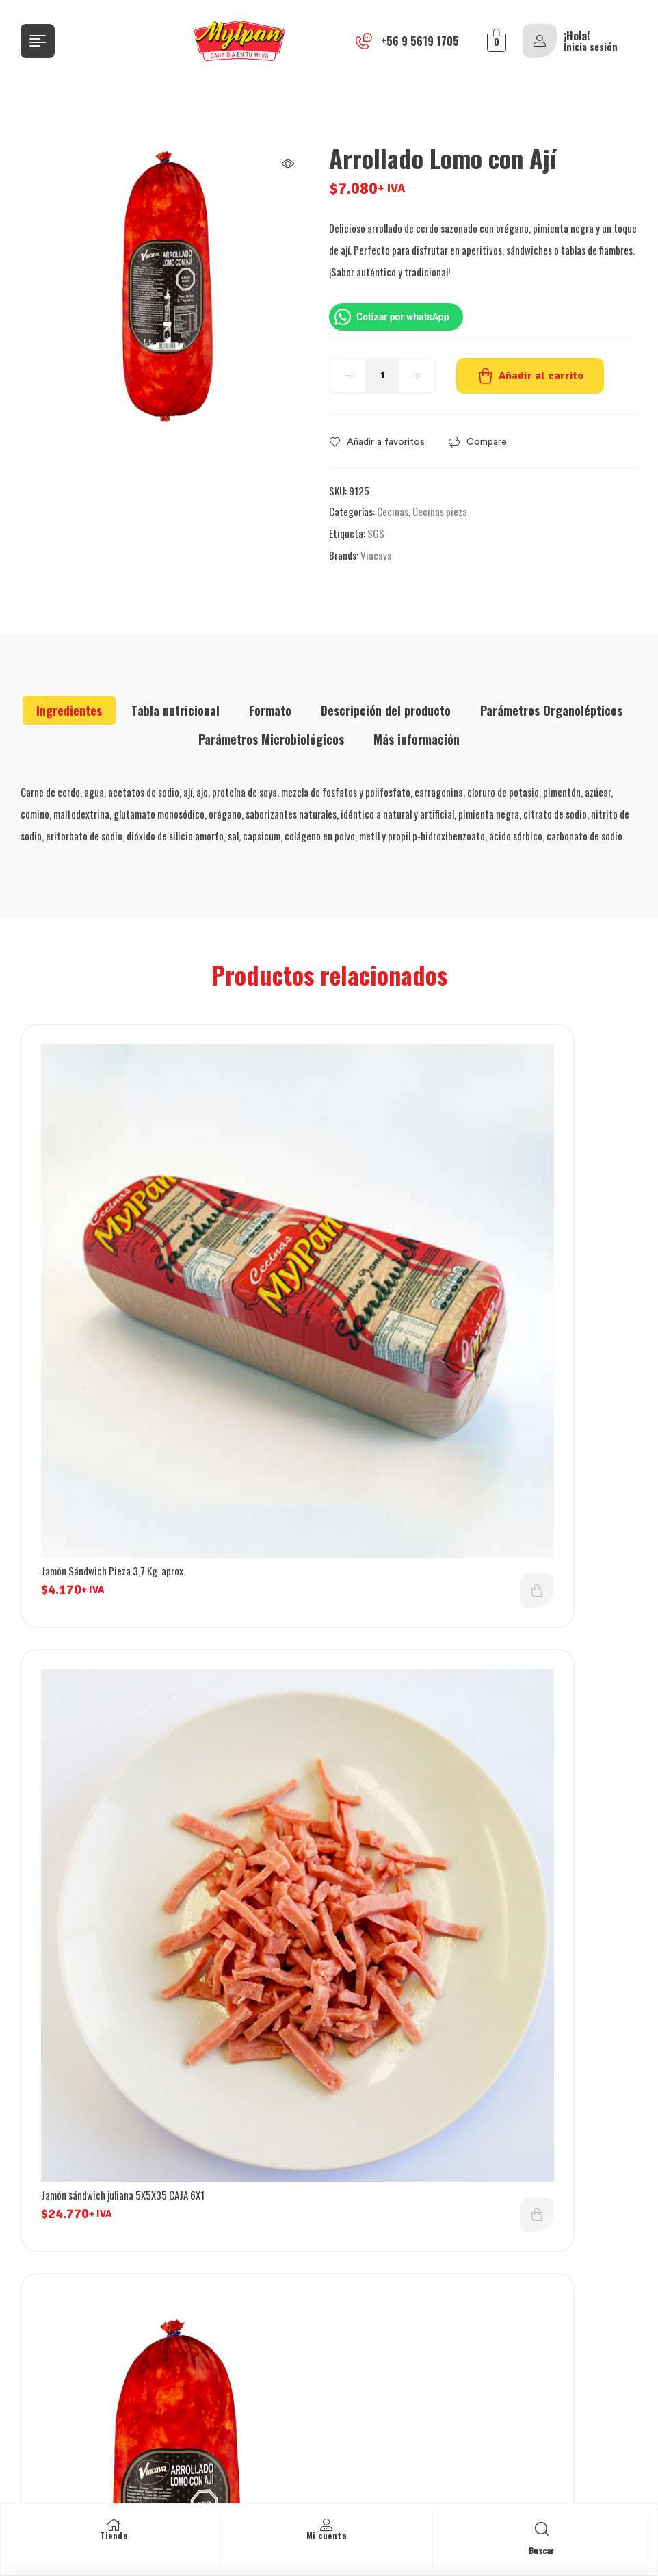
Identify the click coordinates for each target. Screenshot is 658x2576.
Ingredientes (69, 710)
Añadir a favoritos (386, 442)
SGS (375, 533)
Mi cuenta (326, 2535)
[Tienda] (113, 2525)
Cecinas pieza (439, 511)
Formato (270, 710)
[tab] (69, 710)
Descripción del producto (386, 710)
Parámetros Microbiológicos (271, 739)
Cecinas (392, 511)
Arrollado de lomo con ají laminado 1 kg (116, 1684)
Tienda (113, 2535)
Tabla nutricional (175, 710)
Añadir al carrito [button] (281, 1334)
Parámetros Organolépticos (551, 710)
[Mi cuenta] (326, 2525)
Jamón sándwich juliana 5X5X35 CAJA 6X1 (441, 1315)
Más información (416, 739)
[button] (288, 163)
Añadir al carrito (541, 376)
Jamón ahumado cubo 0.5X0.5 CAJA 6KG (438, 1684)
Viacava (376, 555)
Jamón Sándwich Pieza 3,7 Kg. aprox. (113, 1315)
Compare (486, 442)
